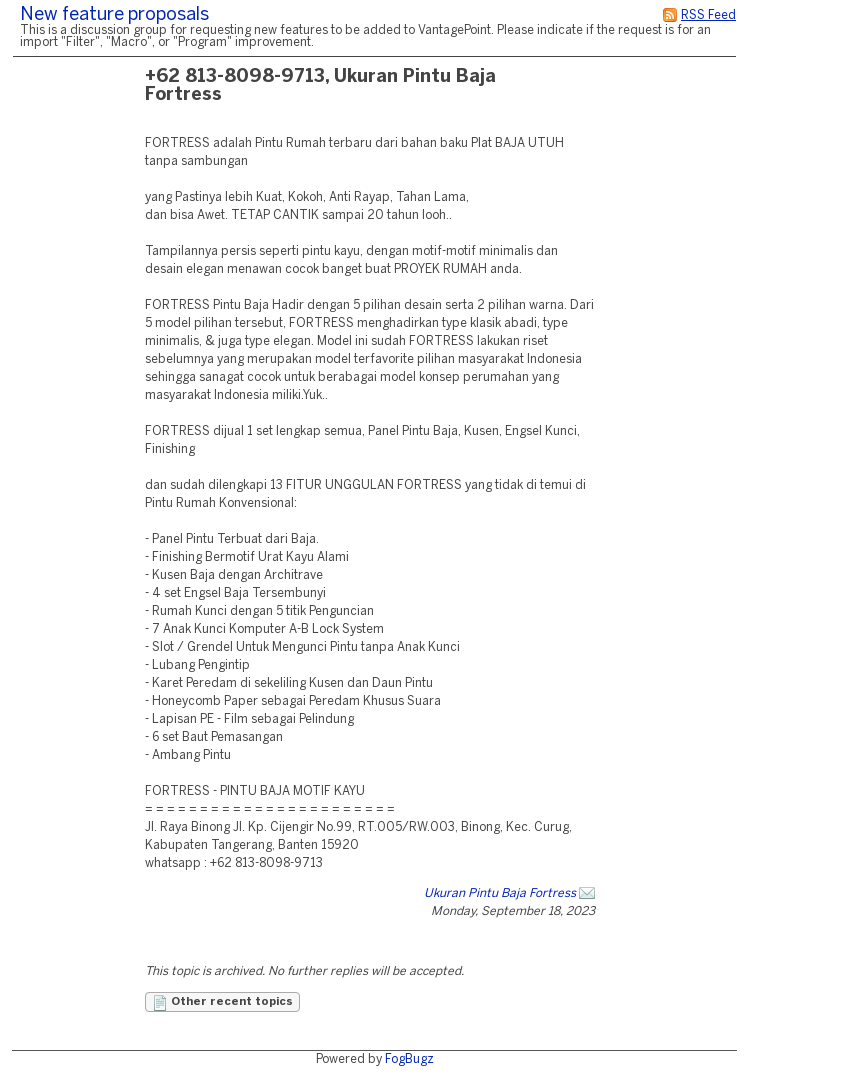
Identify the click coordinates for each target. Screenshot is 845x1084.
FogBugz (409, 1059)
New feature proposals (114, 15)
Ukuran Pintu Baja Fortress (500, 893)
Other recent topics (222, 1003)
